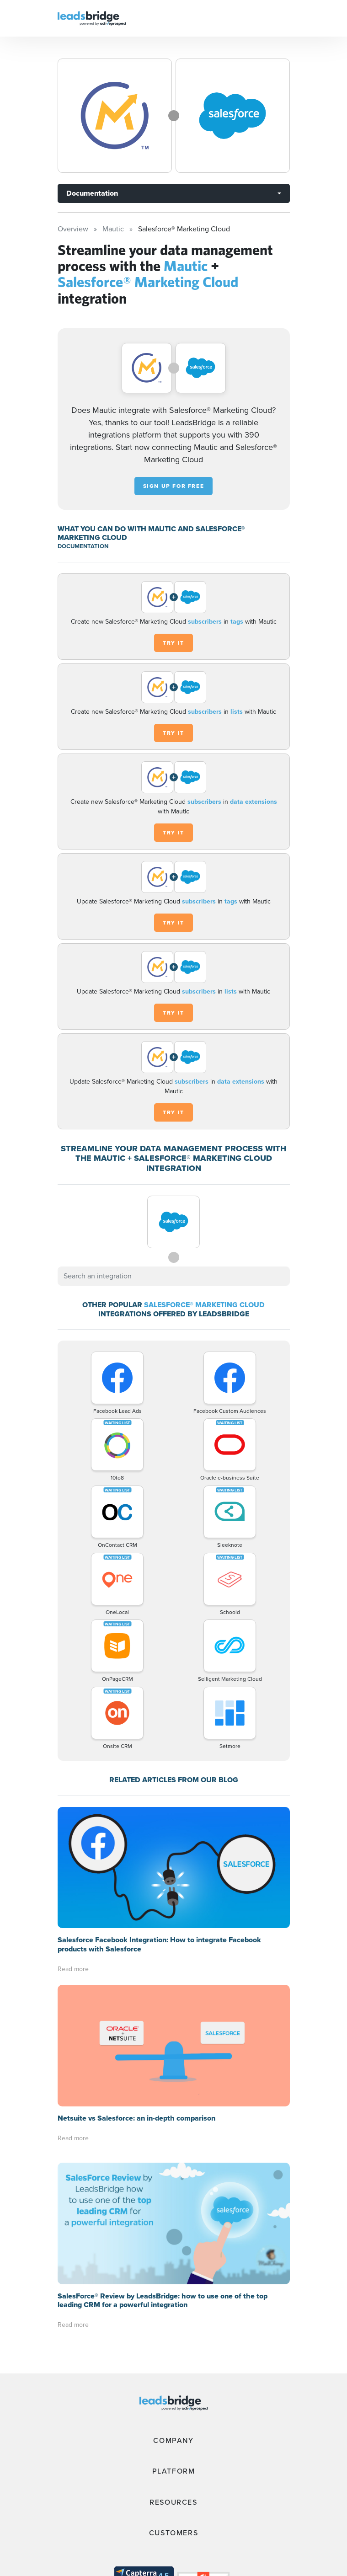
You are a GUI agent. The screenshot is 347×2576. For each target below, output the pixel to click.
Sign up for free (173, 486)
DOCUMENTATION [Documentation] (83, 546)
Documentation (92, 193)
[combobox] (174, 1276)
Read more (73, 1969)
